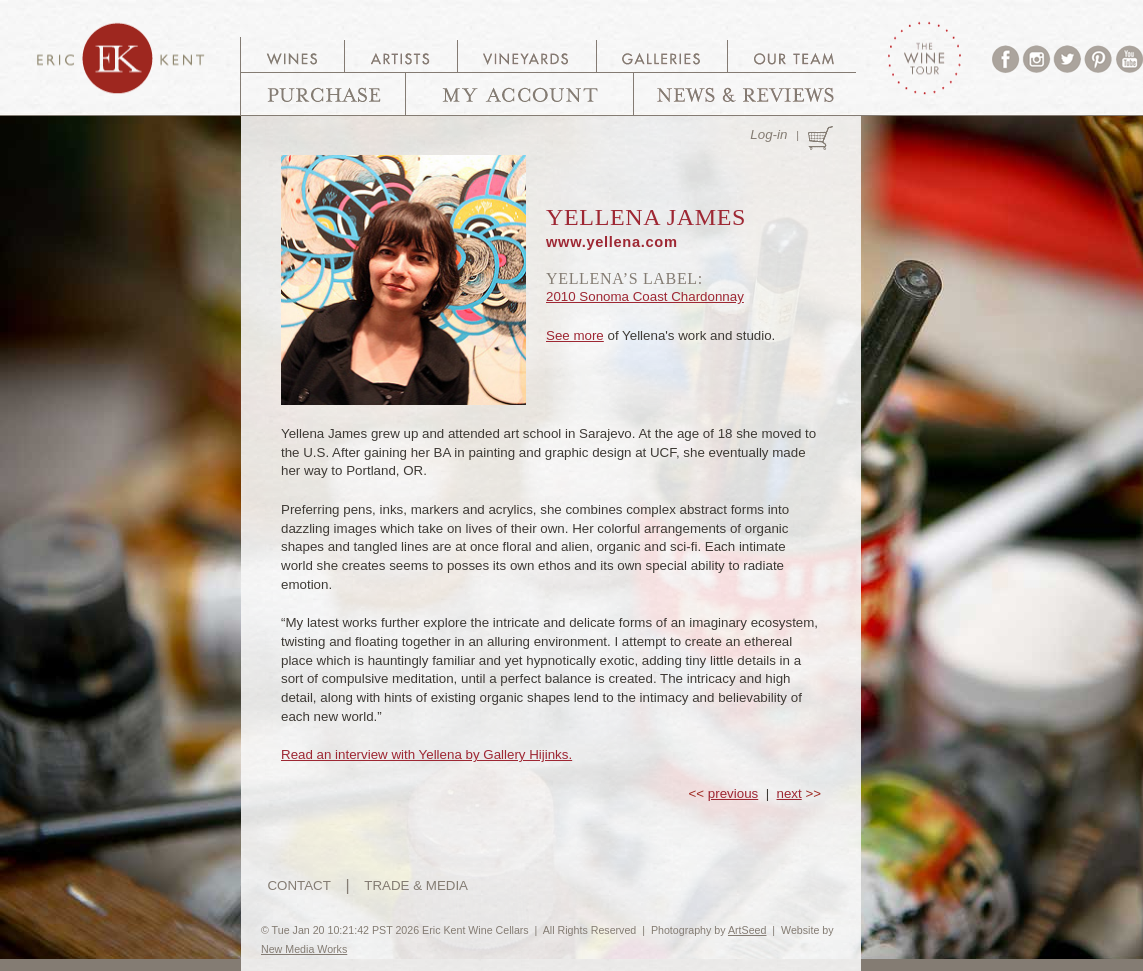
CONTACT (298, 885)
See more (575, 335)
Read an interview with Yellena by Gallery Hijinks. (426, 754)
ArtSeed (747, 930)
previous (733, 793)
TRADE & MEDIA (416, 885)
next (789, 793)
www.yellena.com (612, 242)
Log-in (768, 134)
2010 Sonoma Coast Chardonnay (645, 296)
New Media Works (304, 949)
